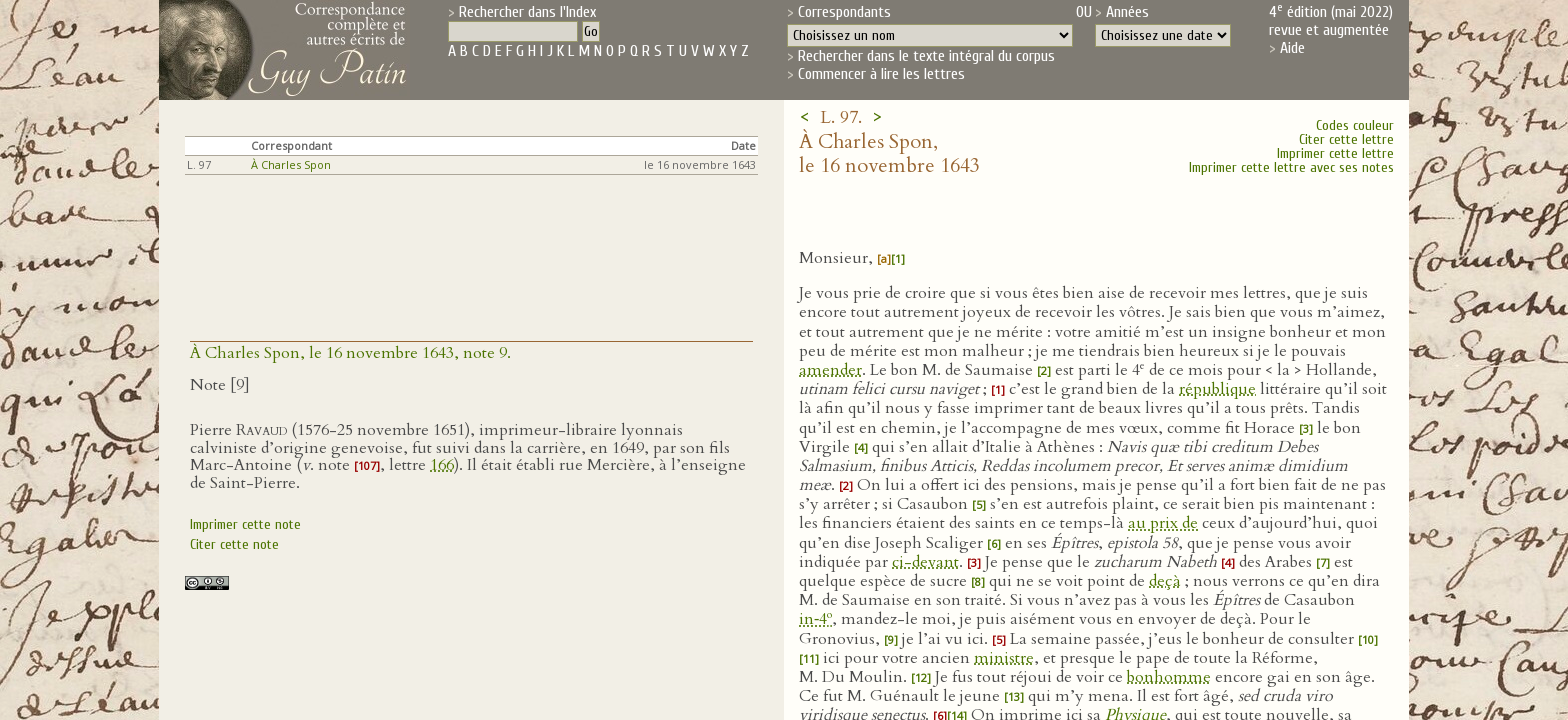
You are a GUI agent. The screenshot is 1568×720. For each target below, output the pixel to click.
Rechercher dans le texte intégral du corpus (926, 56)
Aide (1292, 48)
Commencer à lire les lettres (881, 74)
